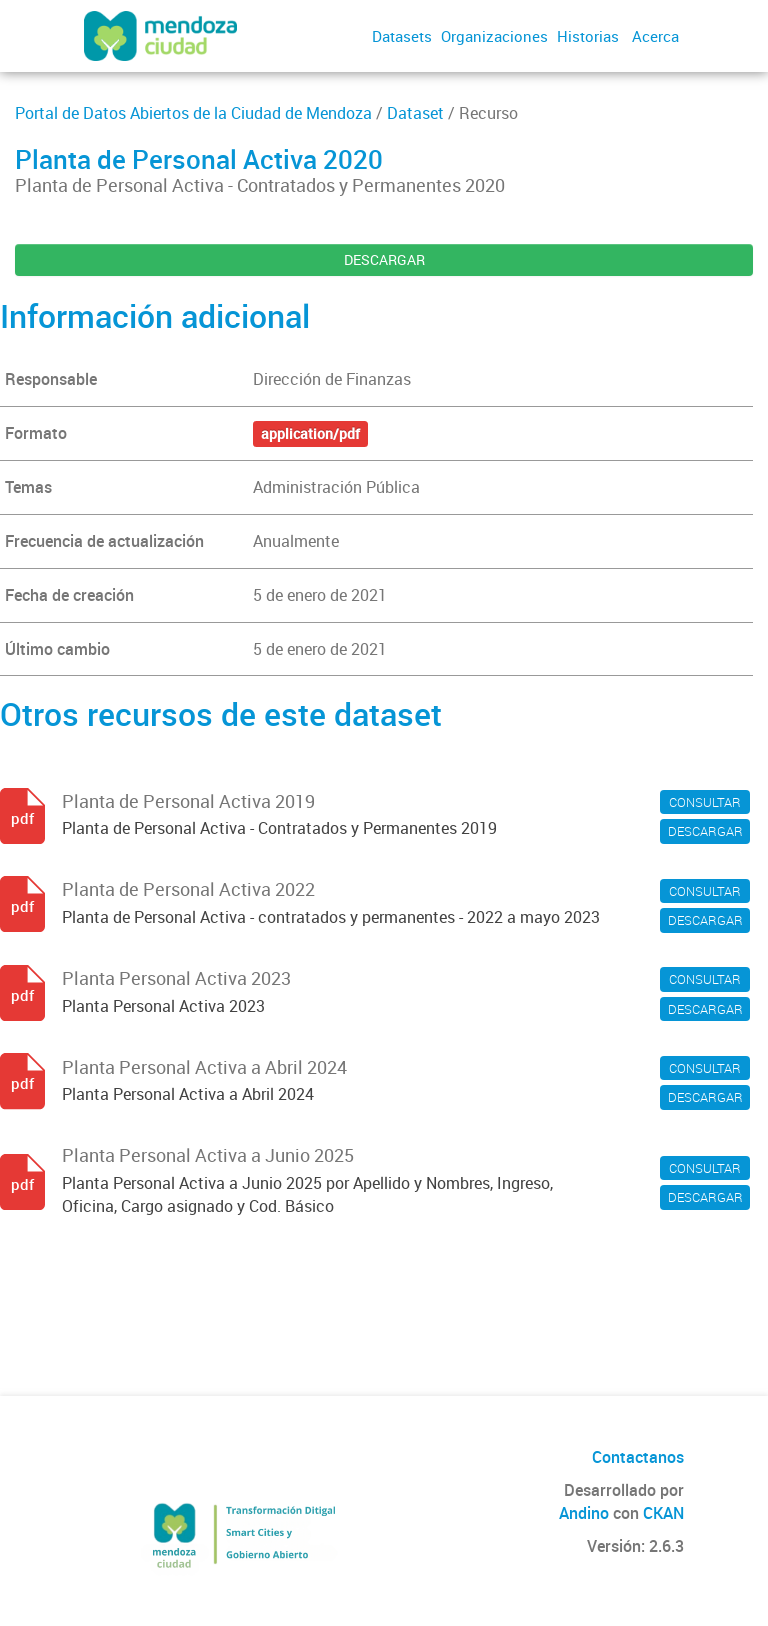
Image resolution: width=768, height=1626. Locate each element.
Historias (588, 36)
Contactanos (638, 1457)
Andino (584, 1513)
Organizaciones (494, 36)
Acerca (655, 36)
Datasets (402, 36)
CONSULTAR (705, 802)
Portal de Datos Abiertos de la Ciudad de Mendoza (193, 113)
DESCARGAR (384, 259)
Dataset (415, 113)
